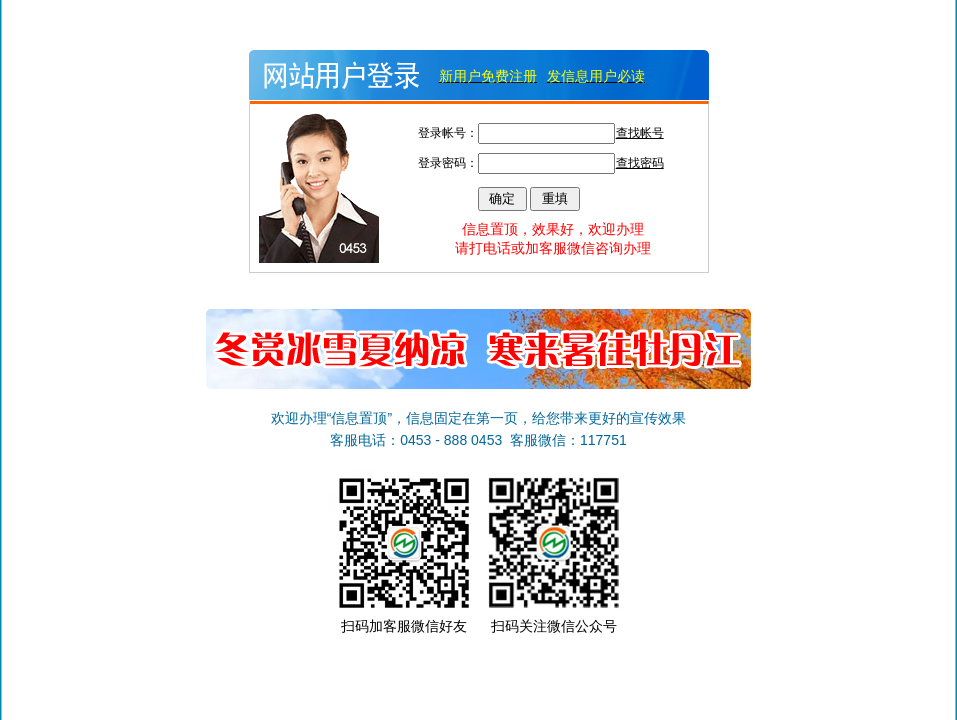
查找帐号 (640, 133)
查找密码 (640, 163)
